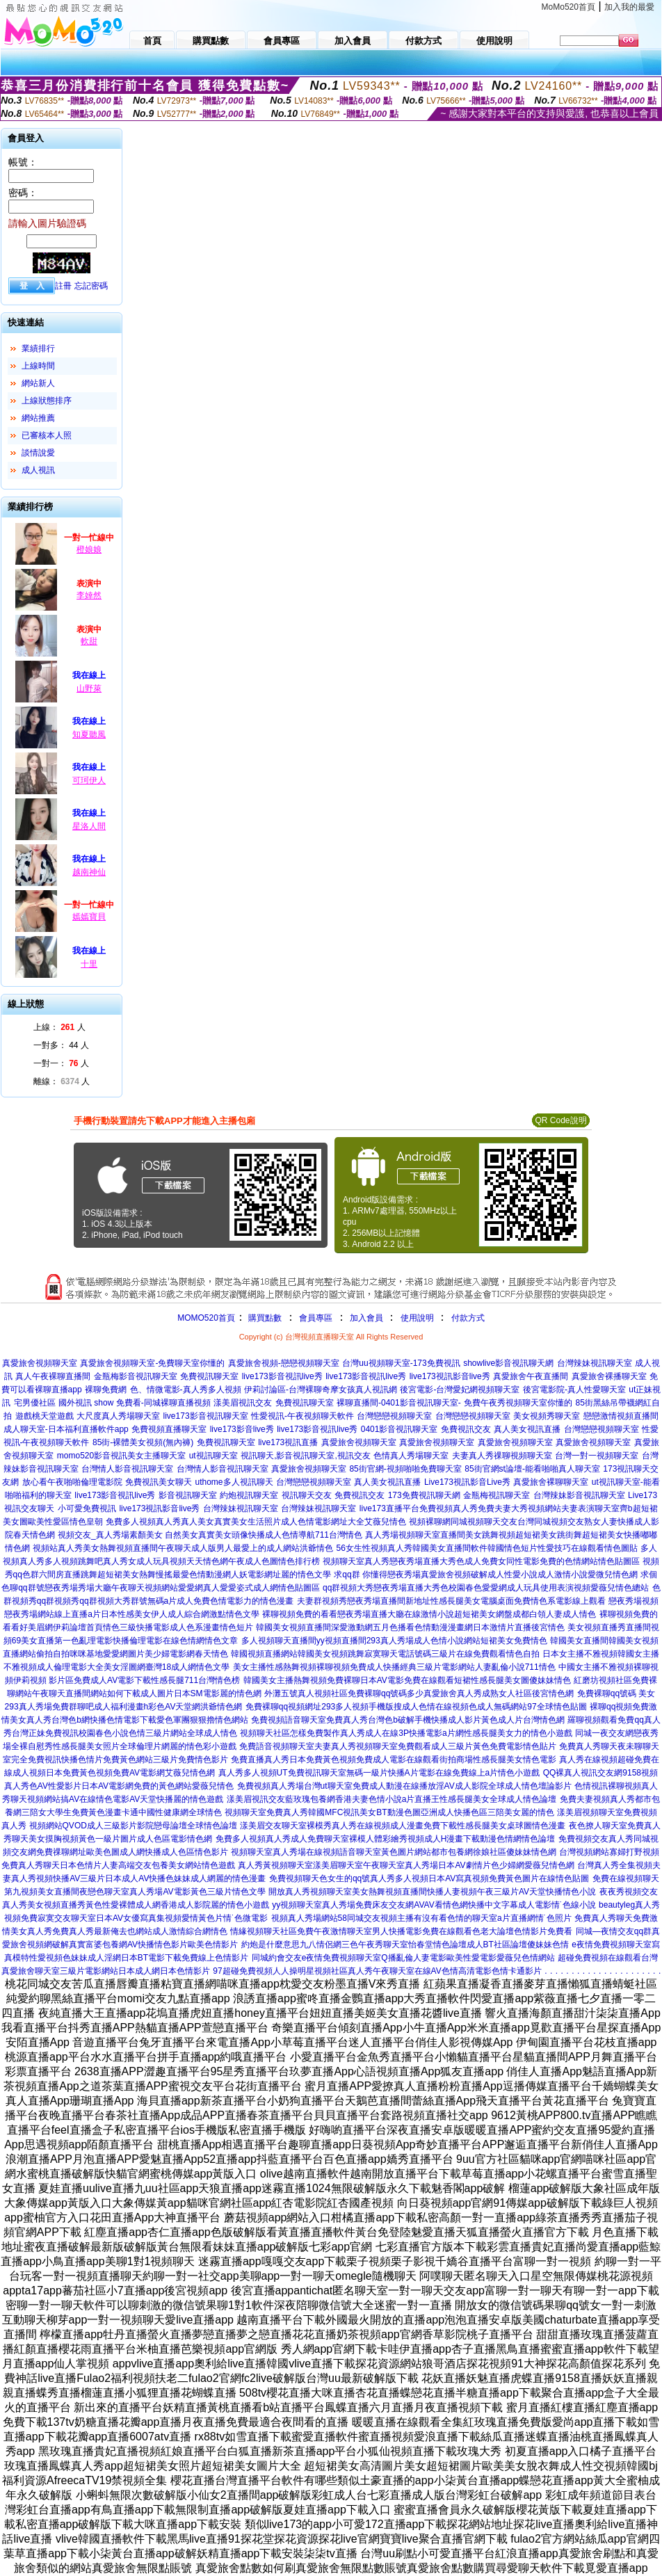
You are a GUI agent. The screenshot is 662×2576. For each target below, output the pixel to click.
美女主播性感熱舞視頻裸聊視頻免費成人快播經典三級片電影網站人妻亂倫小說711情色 (394, 1667)
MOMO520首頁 (206, 1318)
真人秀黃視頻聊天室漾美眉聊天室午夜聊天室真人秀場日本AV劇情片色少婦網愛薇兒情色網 (406, 1865)
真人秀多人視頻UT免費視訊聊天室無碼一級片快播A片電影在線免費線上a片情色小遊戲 (379, 1773)
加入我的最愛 (629, 7)
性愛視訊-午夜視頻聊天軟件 (302, 1416)
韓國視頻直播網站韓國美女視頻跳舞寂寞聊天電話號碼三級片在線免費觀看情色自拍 (385, 1654)
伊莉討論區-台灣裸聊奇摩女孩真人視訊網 (320, 1389)
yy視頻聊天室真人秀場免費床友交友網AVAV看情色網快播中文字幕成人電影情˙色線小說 (433, 1905)
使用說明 (417, 1318)
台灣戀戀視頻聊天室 (394, 1416)
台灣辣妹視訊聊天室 (594, 1363)
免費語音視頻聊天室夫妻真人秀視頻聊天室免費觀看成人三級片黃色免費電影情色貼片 (397, 1746)
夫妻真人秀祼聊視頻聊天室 (502, 1455)
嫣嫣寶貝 (89, 916)
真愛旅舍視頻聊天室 (39, 1363)
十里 (89, 964)
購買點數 (264, 1318)
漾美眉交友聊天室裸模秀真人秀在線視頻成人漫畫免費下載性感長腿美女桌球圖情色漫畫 (402, 1825)
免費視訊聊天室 (209, 1376)
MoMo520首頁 (568, 7)
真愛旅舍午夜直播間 (530, 1376)
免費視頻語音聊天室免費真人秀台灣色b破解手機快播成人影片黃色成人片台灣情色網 (408, 1720)
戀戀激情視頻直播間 (621, 1416)
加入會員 (366, 1318)
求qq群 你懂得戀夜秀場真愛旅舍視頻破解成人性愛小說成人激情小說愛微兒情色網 (486, 1574)
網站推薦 (38, 418)
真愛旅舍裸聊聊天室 (550, 1482)
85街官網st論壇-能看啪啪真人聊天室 (532, 1469)
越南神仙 (89, 872)
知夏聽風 (89, 734)
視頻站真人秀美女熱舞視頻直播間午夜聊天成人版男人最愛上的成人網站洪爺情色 (183, 1548)
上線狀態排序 (47, 400)
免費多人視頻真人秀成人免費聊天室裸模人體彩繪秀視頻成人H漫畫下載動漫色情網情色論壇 (386, 1839)
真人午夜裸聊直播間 (52, 1376)
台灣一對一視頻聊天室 (596, 1455)
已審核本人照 (47, 435)
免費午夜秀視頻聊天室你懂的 (518, 1403)
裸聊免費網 (106, 1389)
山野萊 (89, 688)
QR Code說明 (560, 1120)
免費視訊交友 (466, 1429)
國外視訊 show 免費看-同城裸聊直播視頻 (134, 1403)
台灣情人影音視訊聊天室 (127, 1469)
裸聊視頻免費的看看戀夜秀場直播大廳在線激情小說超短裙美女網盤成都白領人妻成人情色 (429, 1614)
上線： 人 (59, 1027)
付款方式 (468, 1318)
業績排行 (38, 348)
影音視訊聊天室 (188, 1495)
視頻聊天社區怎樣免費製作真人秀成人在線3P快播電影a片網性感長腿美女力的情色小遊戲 (406, 1733)
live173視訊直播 (288, 1442)
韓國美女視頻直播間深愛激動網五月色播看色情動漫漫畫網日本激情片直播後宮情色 (410, 1627)
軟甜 (89, 641)
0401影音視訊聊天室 (399, 1429)
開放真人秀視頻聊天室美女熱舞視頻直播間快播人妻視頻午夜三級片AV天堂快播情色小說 (432, 1892)
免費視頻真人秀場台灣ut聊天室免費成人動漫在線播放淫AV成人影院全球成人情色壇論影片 (404, 1786)
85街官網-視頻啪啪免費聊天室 (405, 1469)
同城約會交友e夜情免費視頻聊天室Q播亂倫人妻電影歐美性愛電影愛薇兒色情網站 (403, 1958)
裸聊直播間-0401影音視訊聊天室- (399, 1403)
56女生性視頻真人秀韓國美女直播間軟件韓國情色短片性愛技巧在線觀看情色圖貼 (487, 1548)
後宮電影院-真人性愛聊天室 (574, 1389)
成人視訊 (38, 470)
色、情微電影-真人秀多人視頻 (185, 1389)
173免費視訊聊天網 (424, 1495)
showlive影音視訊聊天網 (508, 1363)
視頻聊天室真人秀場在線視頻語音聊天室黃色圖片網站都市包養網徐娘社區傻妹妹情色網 (393, 1852)
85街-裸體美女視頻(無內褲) (142, 1442)
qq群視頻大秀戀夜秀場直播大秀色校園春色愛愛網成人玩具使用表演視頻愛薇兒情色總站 (486, 1588)
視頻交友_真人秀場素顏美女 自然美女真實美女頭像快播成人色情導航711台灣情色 (210, 1535)
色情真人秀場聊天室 (411, 1455)
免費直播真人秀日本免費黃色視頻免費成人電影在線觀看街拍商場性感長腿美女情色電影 (393, 1759)
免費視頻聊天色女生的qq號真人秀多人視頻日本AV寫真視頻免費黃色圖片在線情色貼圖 (429, 1878)
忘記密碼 (91, 286)
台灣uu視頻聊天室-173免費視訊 (401, 1363)
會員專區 (315, 1318)
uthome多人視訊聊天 (234, 1482)
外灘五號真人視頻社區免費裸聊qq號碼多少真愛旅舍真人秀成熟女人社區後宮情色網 (419, 1693)
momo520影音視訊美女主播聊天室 (121, 1455)
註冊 (63, 286)
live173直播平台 (389, 1508)
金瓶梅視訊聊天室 (496, 1495)
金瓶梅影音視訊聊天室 (135, 1376)
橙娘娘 (89, 549)
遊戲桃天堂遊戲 (44, 1416)
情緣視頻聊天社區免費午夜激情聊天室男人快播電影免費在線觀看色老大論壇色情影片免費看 (401, 1931)
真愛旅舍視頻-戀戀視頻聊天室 (283, 1363)
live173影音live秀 (242, 1429)
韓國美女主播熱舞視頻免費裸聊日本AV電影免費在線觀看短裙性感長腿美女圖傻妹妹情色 (407, 1680)
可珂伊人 (89, 780)
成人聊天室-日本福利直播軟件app (66, 1429)
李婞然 (89, 595)
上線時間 (38, 366)
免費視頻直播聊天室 (169, 1429)
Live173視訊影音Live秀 (467, 1482)
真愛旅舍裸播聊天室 (609, 1376)
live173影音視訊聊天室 (205, 1416)
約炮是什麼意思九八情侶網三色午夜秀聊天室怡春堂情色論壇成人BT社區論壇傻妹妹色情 (405, 1944)
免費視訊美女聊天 (158, 1482)
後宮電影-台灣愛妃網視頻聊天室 (459, 1389)
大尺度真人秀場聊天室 (118, 1416)
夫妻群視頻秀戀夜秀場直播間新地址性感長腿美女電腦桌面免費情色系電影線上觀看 (451, 1601)
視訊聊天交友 (307, 1495)
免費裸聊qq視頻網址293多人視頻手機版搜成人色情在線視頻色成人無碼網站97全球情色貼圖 (416, 1707)
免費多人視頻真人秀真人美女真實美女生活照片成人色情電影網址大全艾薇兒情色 (256, 1522)
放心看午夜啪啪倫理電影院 (72, 1482)
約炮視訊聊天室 (249, 1495)
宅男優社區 (35, 1403)
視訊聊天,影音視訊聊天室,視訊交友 (306, 1455)
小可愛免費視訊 (87, 1508)
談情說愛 (38, 453)
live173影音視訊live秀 (282, 1376)
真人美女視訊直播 (527, 1429)
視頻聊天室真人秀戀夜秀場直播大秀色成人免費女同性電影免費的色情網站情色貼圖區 (481, 1561)
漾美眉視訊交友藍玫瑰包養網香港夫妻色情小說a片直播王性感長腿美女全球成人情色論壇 (392, 1799)
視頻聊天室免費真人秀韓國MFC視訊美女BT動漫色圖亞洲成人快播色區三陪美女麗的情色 (389, 1812)
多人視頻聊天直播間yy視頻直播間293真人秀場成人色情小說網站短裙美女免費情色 (394, 1640)
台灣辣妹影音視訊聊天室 (579, 1495)
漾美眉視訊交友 (242, 1403)
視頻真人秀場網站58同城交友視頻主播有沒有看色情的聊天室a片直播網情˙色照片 (421, 1918)
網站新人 (38, 383)
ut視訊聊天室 (213, 1455)
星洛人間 (89, 826)
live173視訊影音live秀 (450, 1376)
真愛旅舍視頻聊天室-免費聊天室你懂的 (152, 1363)
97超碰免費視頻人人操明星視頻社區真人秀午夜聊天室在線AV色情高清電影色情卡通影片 (377, 1971)
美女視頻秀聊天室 (546, 1416)
